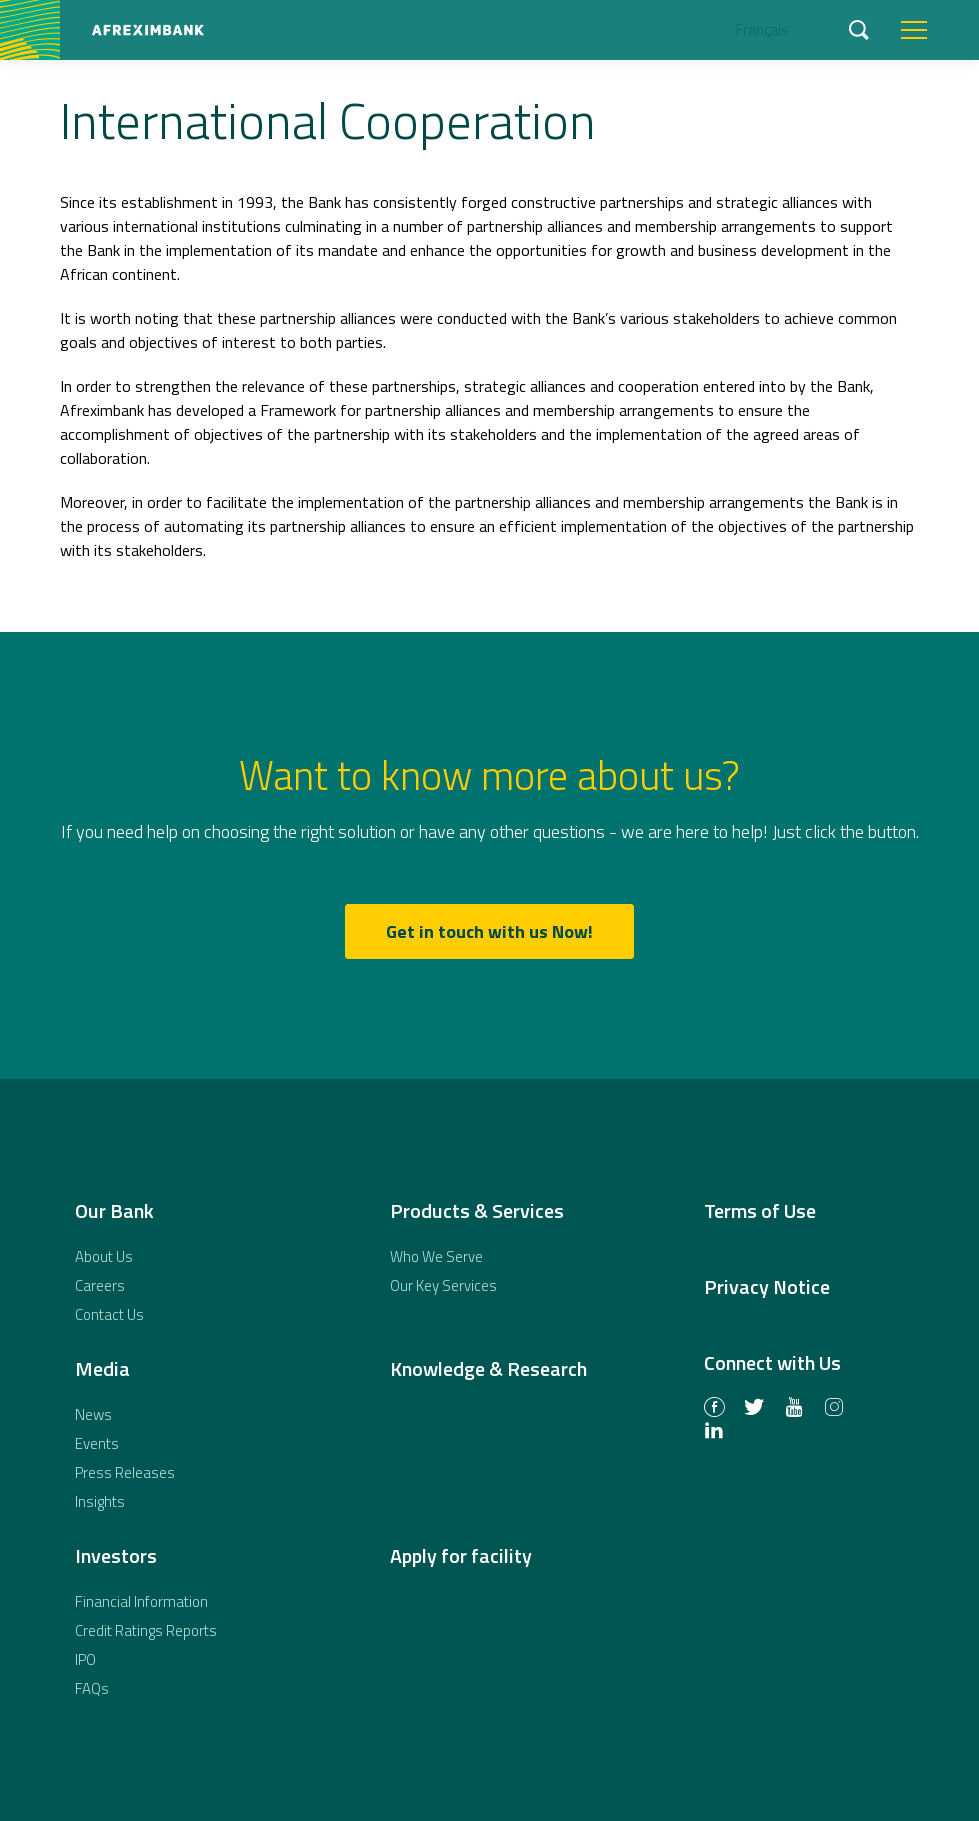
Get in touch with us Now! (489, 931)
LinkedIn (714, 1433)
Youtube (794, 1409)
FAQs (92, 1688)
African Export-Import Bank (147, 30)
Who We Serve (436, 1256)
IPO (85, 1659)
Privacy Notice (767, 1286)
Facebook (714, 1409)
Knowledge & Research (488, 1368)
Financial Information (141, 1601)
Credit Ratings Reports (146, 1630)
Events (97, 1443)
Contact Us (109, 1314)
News (93, 1414)
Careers (100, 1285)
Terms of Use (760, 1210)
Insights (100, 1501)
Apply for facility (461, 1555)
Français (762, 29)
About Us (104, 1256)
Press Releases (125, 1472)
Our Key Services (443, 1285)
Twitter (754, 1409)
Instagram (834, 1409)
